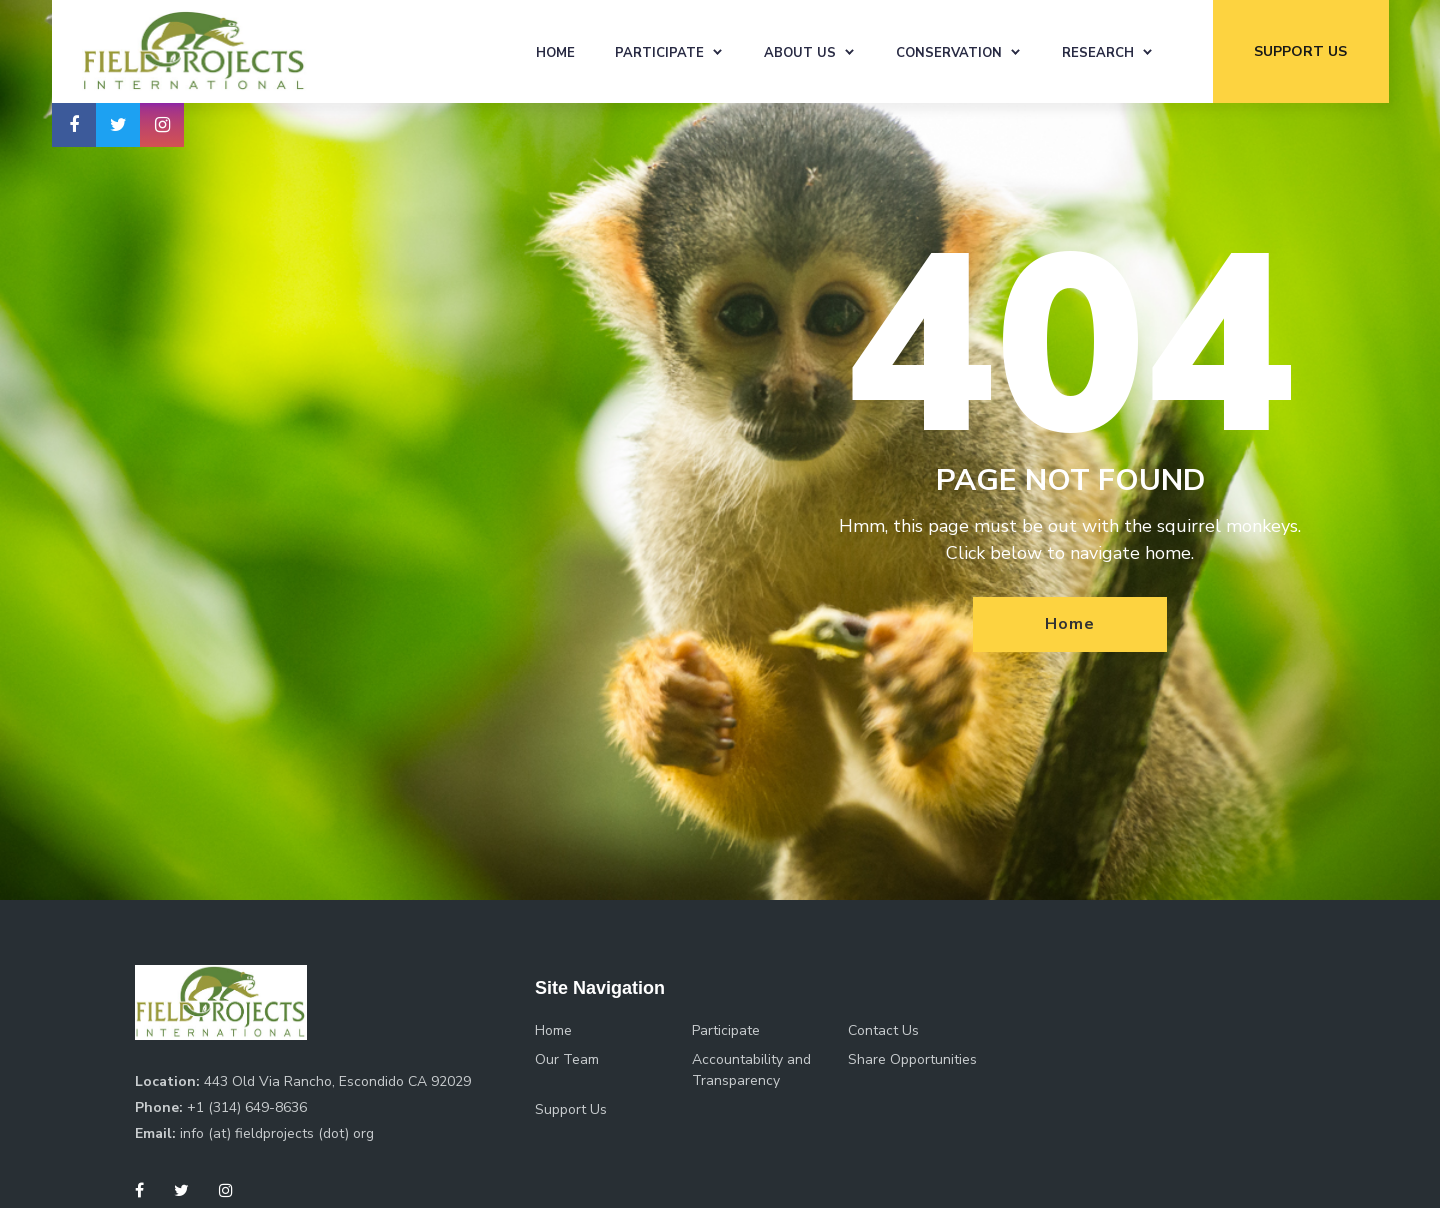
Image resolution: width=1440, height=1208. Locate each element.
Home (555, 53)
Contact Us (883, 1030)
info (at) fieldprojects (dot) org (277, 1133)
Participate (659, 53)
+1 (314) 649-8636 (247, 1107)
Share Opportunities (912, 1059)
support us (1300, 51)
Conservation (949, 53)
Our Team (567, 1059)
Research (1098, 53)
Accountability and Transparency (751, 1070)
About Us (800, 53)
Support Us (571, 1109)
